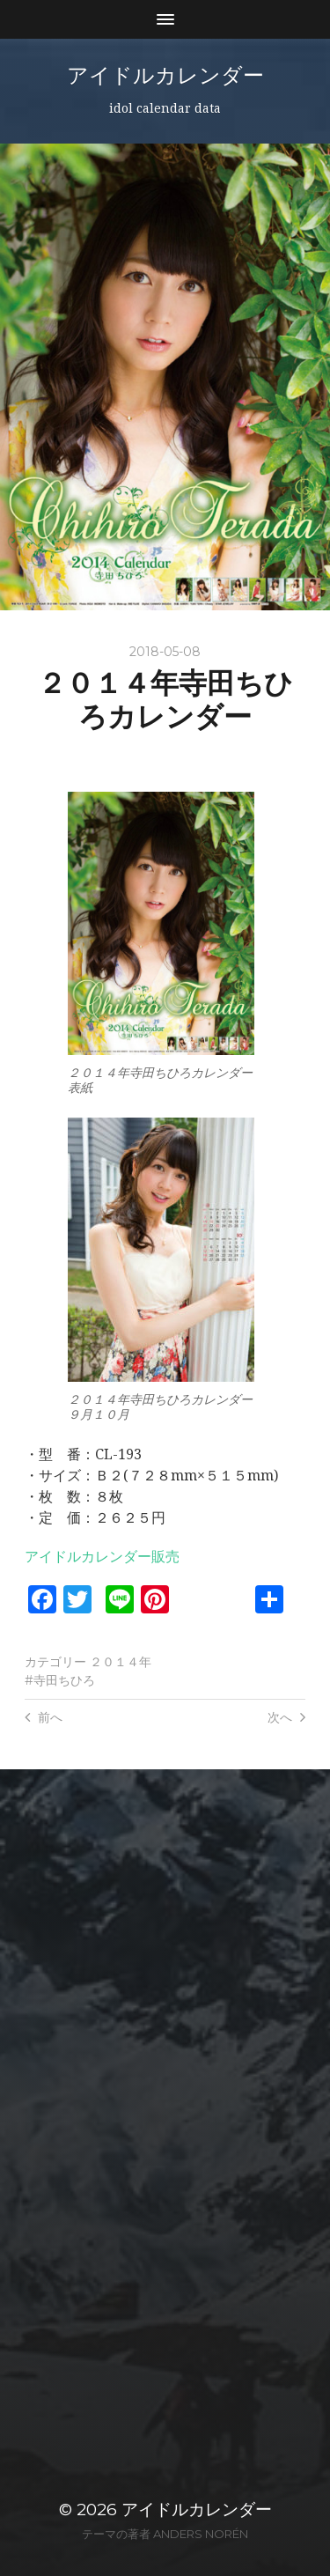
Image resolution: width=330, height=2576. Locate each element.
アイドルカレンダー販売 (102, 1556)
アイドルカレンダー (165, 75)
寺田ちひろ (64, 1680)
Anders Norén (200, 2534)
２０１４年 (120, 1662)
